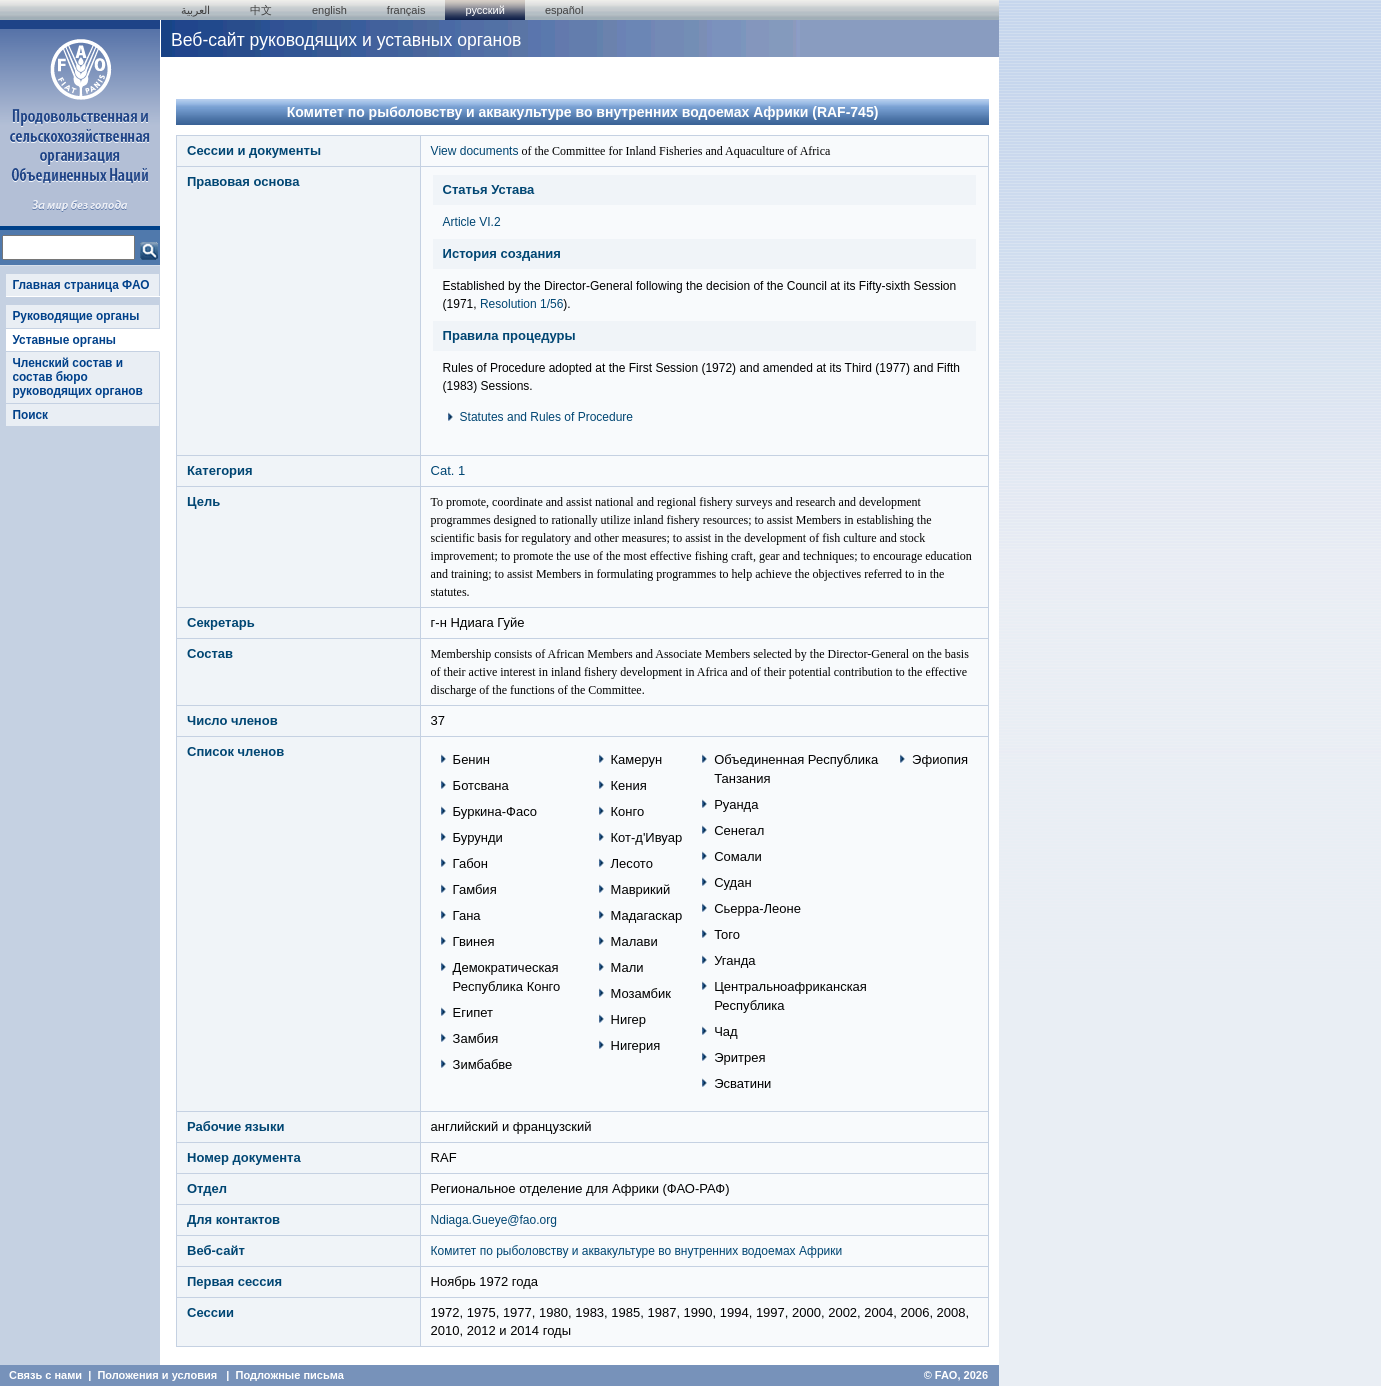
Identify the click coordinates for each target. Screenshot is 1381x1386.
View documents (475, 151)
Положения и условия (157, 1375)
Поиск (30, 415)
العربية (195, 10)
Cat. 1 (448, 470)
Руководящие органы (75, 316)
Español (564, 10)
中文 (261, 10)
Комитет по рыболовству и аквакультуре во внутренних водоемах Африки (637, 1251)
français (406, 10)
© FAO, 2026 (956, 1375)
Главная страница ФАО (80, 285)
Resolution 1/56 (521, 304)
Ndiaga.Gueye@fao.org (494, 1220)
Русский (484, 10)
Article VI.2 (472, 222)
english (329, 10)
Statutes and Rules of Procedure (546, 417)
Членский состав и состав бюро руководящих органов (77, 377)
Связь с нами (45, 1375)
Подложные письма (290, 1375)
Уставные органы (64, 340)
